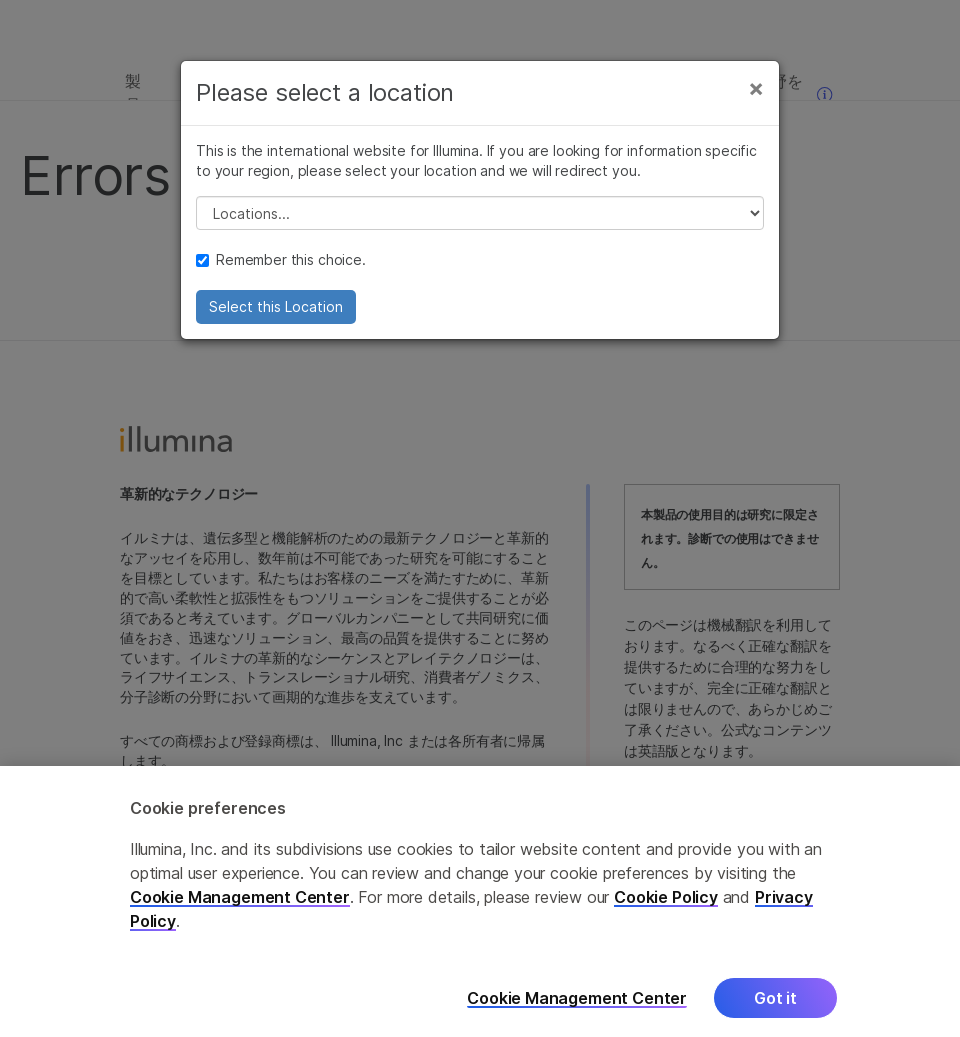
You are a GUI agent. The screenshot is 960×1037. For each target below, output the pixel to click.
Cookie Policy (666, 903)
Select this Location (276, 306)
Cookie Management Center (240, 903)
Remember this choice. (281, 259)
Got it (775, 1004)
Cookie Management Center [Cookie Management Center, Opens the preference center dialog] (577, 1003)
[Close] (756, 88)
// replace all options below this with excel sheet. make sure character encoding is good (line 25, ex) (480, 213)
